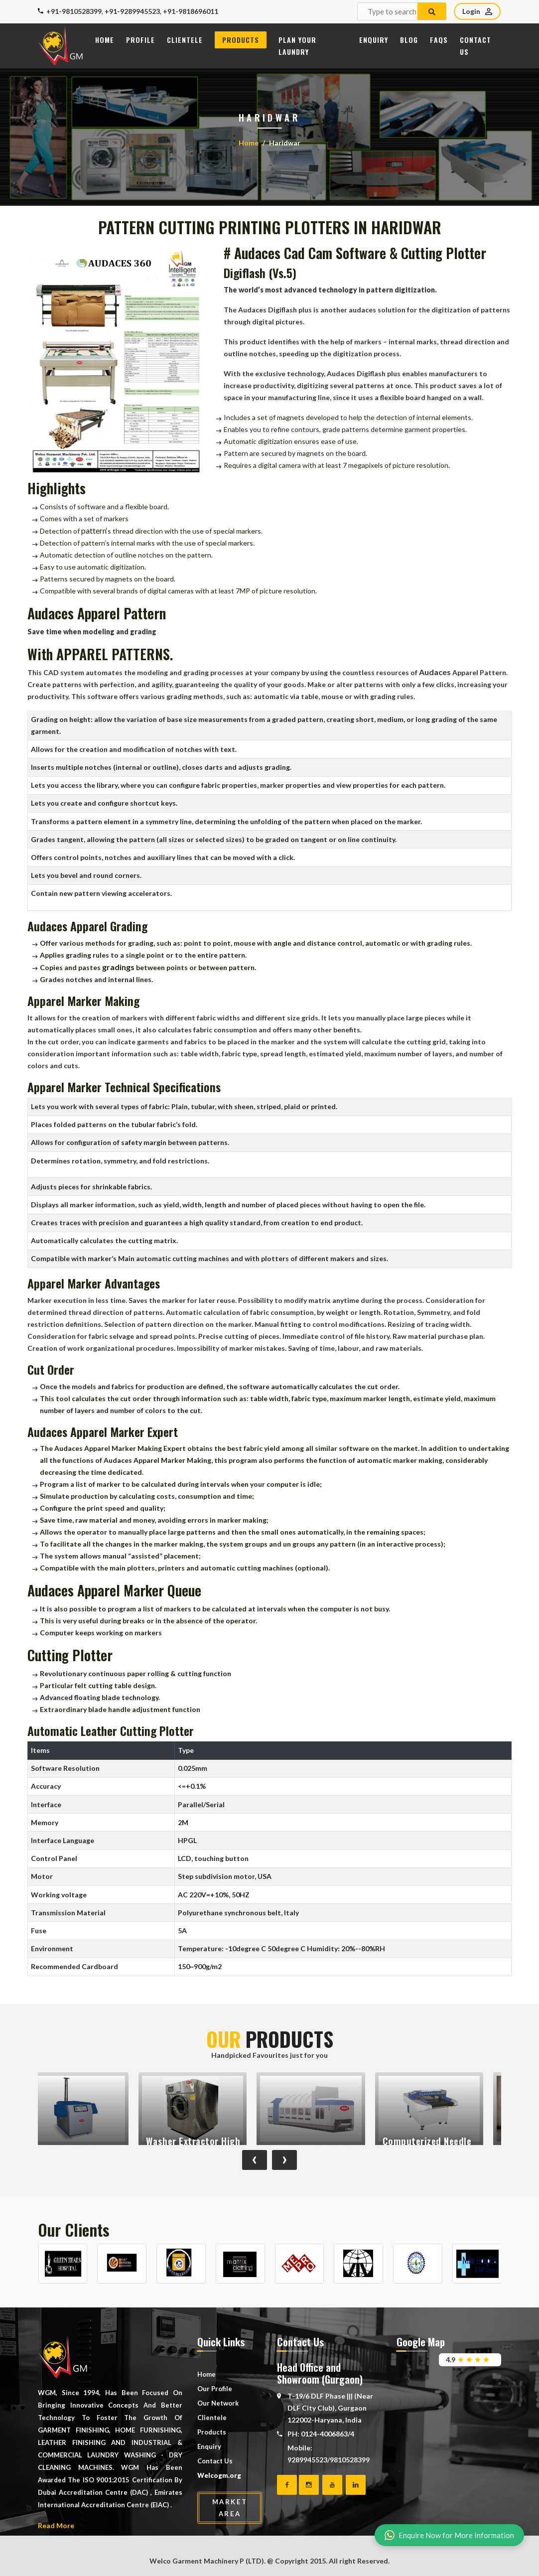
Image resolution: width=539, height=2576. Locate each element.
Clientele (185, 39)
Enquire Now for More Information (449, 2535)
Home (104, 39)
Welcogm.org (219, 2475)
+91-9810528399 (74, 11)
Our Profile (214, 2389)
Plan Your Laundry (297, 45)
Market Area (230, 2508)
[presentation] (254, 2160)
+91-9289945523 (132, 11)
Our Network (218, 2403)
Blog (409, 39)
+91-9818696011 (190, 11)
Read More (56, 2525)
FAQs (439, 39)
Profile (140, 39)
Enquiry (373, 39)
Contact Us (475, 45)
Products (240, 39)
